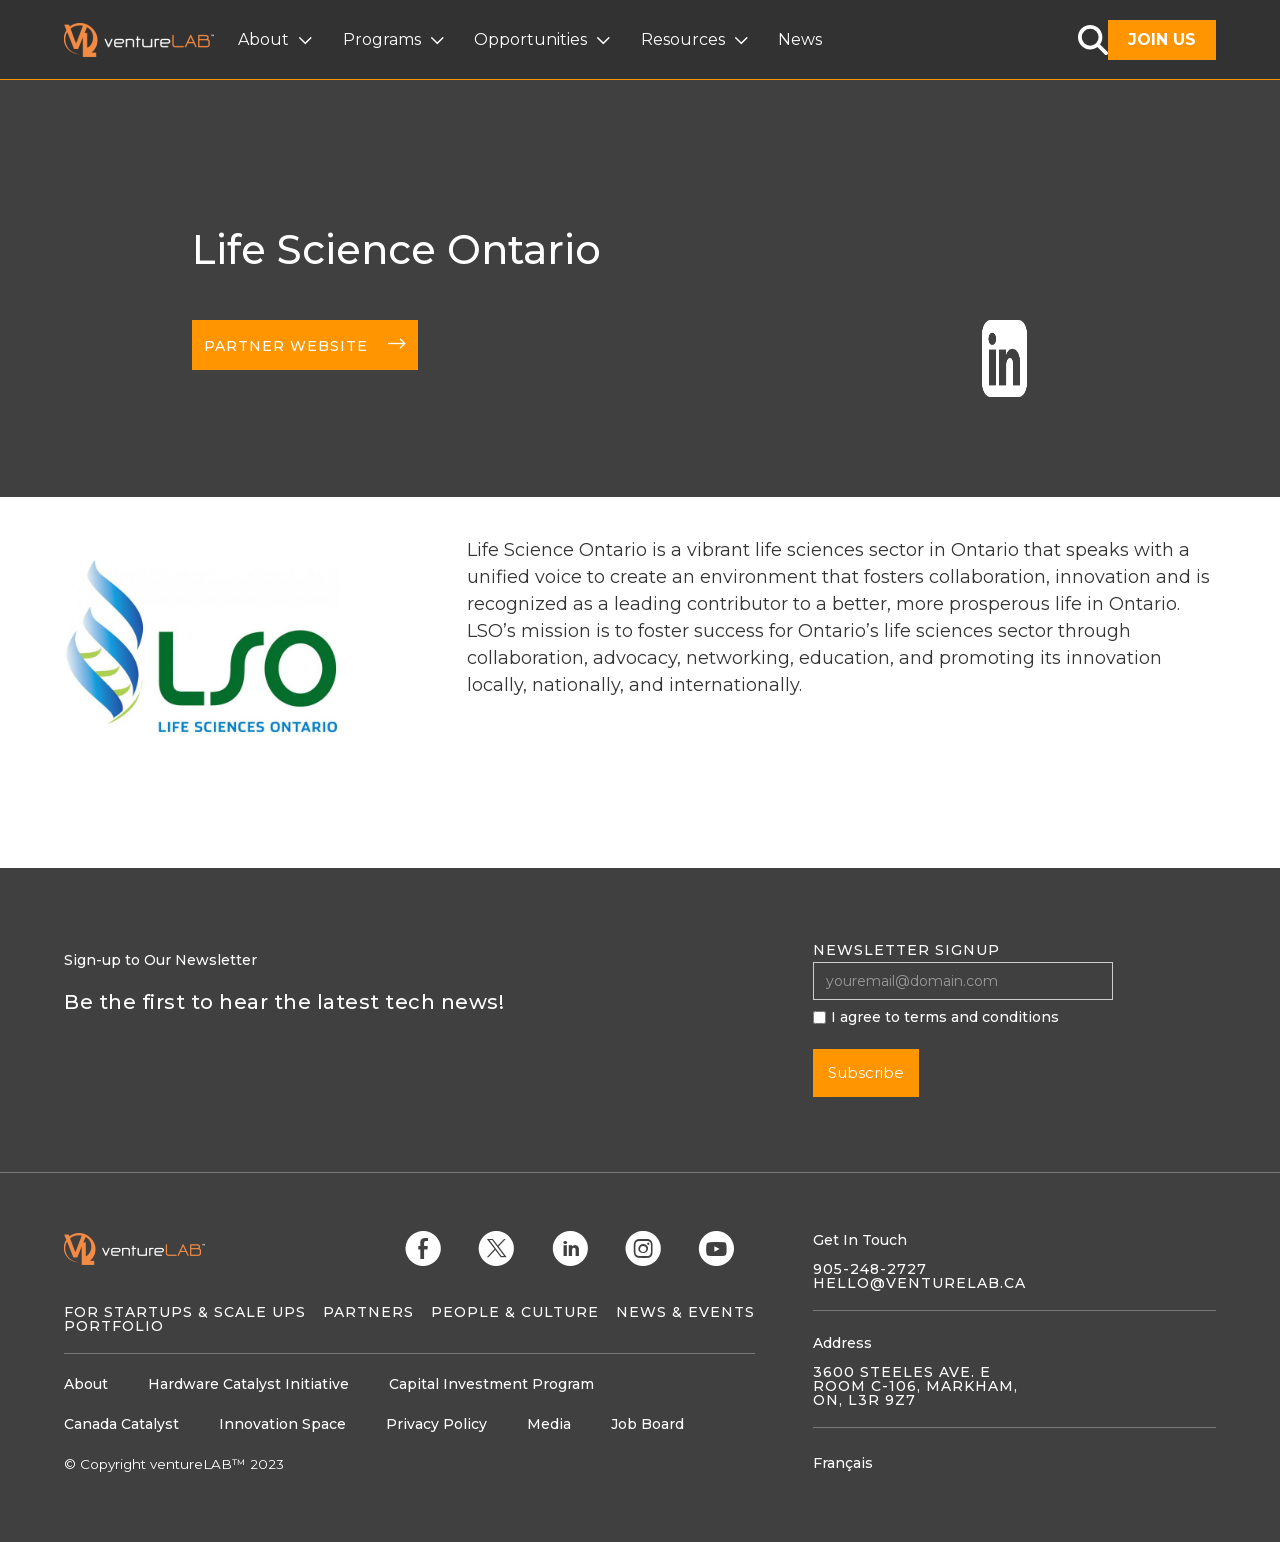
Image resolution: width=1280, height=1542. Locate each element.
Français (843, 1463)
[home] (151, 40)
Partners (368, 1312)
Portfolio (114, 1326)
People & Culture (515, 1312)
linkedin (475, 883)
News (800, 39)
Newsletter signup (906, 950)
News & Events (685, 1312)
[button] (277, 40)
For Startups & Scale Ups (185, 1312)
